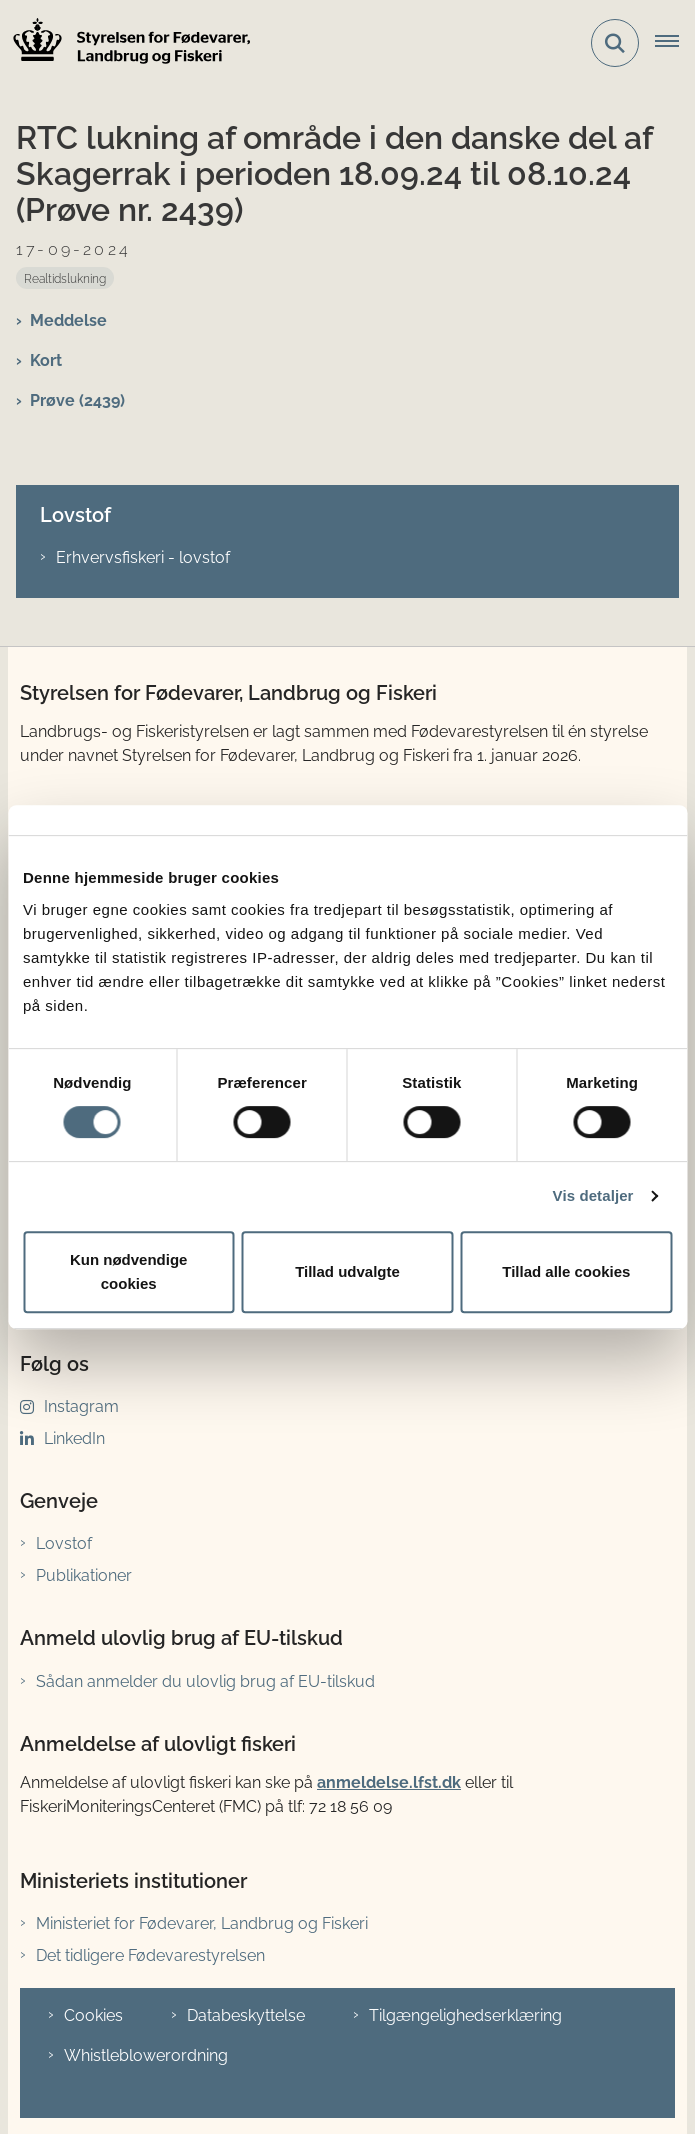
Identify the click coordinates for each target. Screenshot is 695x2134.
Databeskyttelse (246, 2015)
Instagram (81, 1406)
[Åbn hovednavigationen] (675, 43)
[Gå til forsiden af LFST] (126, 43)
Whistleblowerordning (146, 2055)
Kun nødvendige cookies (129, 1271)
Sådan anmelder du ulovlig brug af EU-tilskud (205, 1681)
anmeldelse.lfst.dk (389, 1782)
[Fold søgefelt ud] (615, 43)
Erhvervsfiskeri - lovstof (143, 557)
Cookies (93, 2015)
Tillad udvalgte (347, 1271)
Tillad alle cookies (566, 1271)
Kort (46, 360)
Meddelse (68, 320)
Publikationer (84, 1575)
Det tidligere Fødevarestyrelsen (150, 1955)
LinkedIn (74, 1438)
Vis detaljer (593, 1195)
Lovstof (64, 1543)
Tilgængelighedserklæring (465, 2015)
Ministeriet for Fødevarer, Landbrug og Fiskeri (202, 1923)
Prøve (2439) (77, 400)
